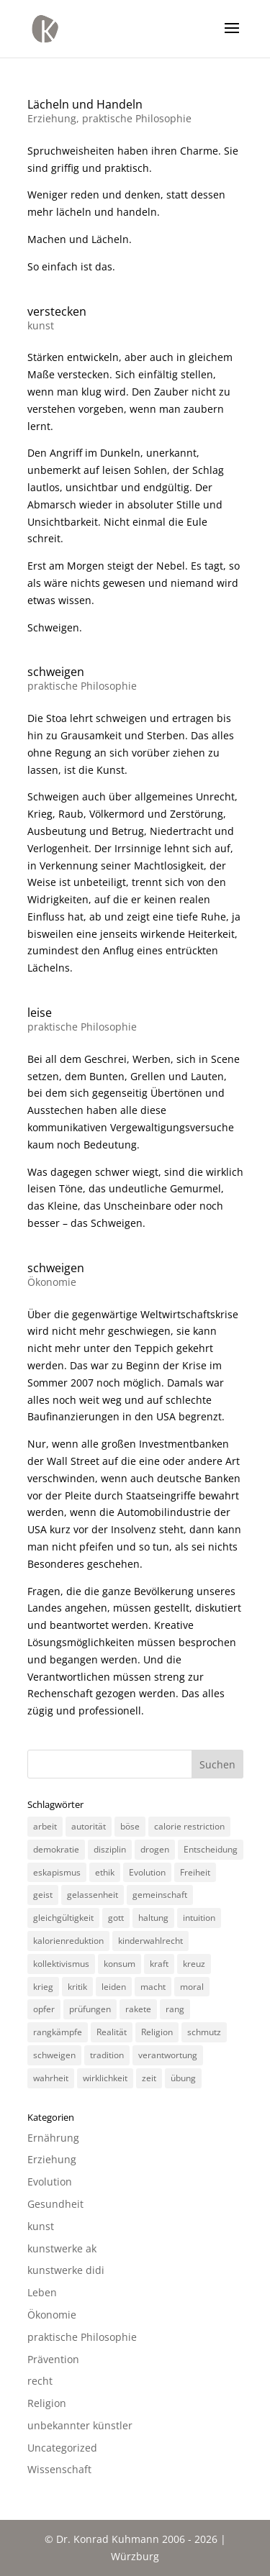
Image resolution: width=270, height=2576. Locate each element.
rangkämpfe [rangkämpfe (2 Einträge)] (57, 2032)
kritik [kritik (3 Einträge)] (77, 1987)
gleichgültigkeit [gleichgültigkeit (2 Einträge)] (63, 1918)
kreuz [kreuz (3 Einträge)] (194, 1964)
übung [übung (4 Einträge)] (183, 2078)
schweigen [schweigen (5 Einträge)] (54, 2055)
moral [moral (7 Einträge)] (192, 1987)
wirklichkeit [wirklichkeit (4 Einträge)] (105, 2078)
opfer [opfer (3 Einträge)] (44, 2009)
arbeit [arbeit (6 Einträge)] (45, 1826)
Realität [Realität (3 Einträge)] (111, 2032)
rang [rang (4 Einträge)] (175, 2009)
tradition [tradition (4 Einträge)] (107, 2055)
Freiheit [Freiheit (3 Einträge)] (195, 1872)
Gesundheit (55, 2204)
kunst (40, 325)
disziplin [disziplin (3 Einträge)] (110, 1849)
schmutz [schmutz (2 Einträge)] (204, 2032)
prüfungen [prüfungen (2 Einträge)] (90, 2009)
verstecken (56, 311)
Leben (42, 2292)
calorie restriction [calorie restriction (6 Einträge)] (189, 1826)
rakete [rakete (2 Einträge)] (138, 2009)
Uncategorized (62, 2447)
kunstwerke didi (65, 2270)
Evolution (49, 2181)
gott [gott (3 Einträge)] (116, 1918)
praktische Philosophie (137, 118)
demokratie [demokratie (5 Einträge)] (56, 1849)
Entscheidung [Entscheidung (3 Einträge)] (211, 1849)
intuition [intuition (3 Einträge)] (199, 1918)
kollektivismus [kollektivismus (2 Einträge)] (61, 1964)
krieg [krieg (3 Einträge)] (43, 1987)
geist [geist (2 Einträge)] (43, 1894)
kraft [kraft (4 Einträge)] (159, 1964)
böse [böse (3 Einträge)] (130, 1826)
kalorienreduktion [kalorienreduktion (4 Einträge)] (68, 1941)
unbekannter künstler (79, 2425)
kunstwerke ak (61, 2248)
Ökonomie (51, 1282)
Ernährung (53, 2138)
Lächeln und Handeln (85, 104)
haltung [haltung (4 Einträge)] (153, 1918)
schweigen (55, 672)
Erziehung (51, 118)
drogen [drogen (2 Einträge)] (154, 1849)
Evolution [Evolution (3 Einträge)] (147, 1872)
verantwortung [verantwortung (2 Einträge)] (167, 2055)
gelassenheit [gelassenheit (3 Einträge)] (92, 1894)
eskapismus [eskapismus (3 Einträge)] (57, 1872)
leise (39, 1012)
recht (40, 2381)
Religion (46, 2403)
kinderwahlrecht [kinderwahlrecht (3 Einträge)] (150, 1941)
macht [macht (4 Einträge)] (153, 1987)
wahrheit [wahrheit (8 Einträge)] (50, 2078)
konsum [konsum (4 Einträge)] (119, 1964)
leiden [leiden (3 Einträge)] (114, 1987)
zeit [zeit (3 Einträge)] (149, 2078)
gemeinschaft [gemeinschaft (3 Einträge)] (159, 1894)
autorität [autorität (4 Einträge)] (88, 1826)
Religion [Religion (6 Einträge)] (157, 2032)
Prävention (53, 2359)
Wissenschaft (59, 2469)
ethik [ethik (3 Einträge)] (104, 1872)
